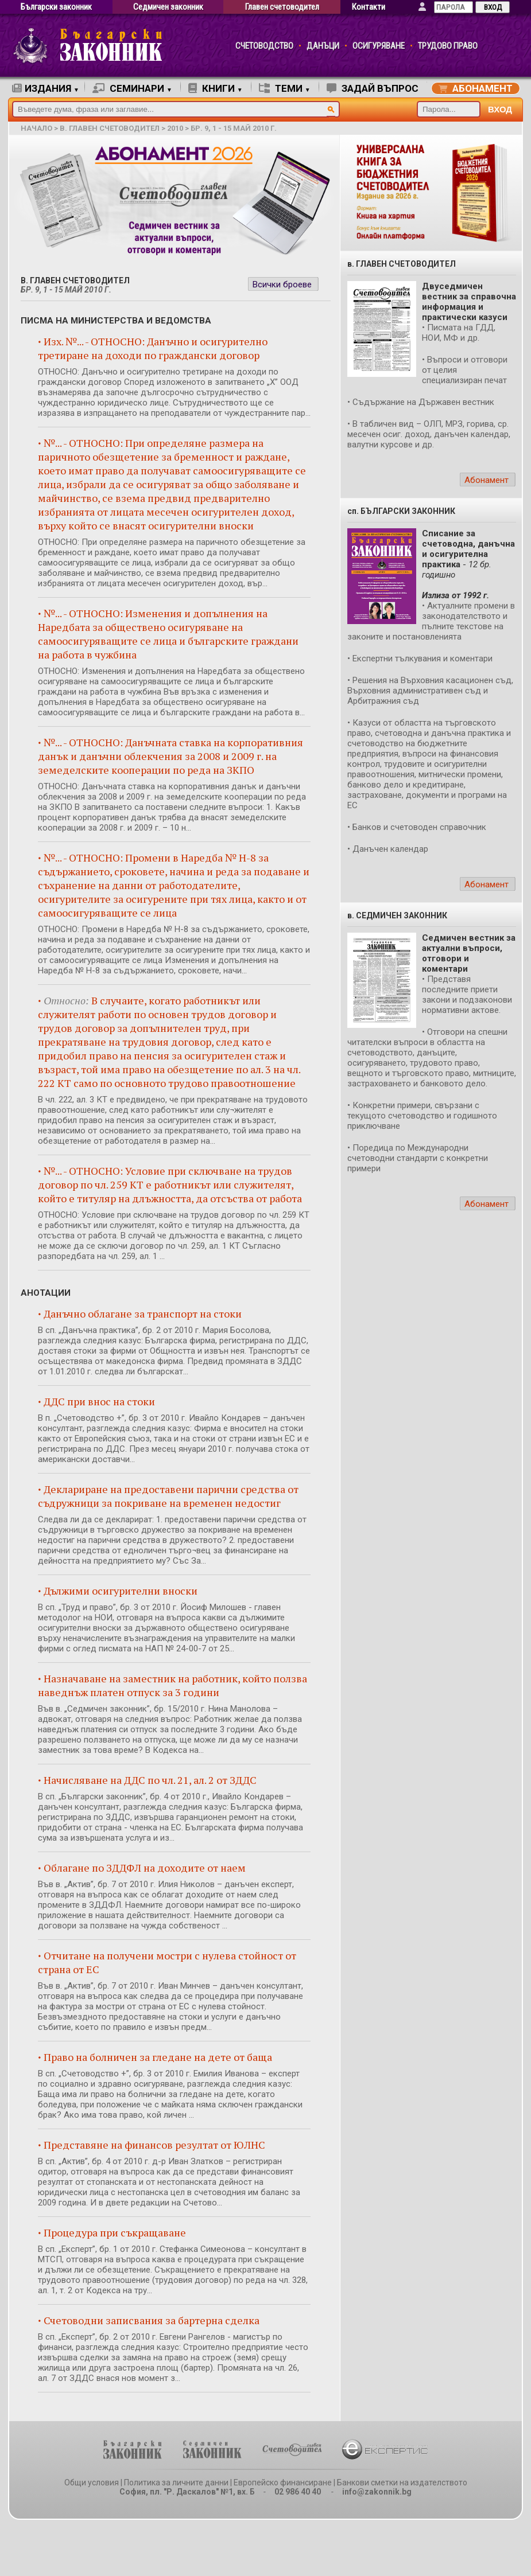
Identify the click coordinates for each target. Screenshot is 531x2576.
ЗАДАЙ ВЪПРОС (372, 88)
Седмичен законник (168, 7)
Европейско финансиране (283, 2482)
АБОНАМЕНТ (476, 88)
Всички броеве (282, 284)
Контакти (368, 7)
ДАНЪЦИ (323, 46)
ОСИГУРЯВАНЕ (378, 46)
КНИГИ (215, 88)
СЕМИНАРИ (132, 88)
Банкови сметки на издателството (402, 2482)
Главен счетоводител (282, 7)
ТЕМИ (285, 88)
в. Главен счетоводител (110, 128)
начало (36, 128)
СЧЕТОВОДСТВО (264, 46)
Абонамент (486, 480)
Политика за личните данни (176, 2482)
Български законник (56, 7)
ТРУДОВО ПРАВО (448, 46)
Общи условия (91, 2482)
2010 (175, 128)
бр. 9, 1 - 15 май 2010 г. (234, 128)
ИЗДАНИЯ (45, 88)
